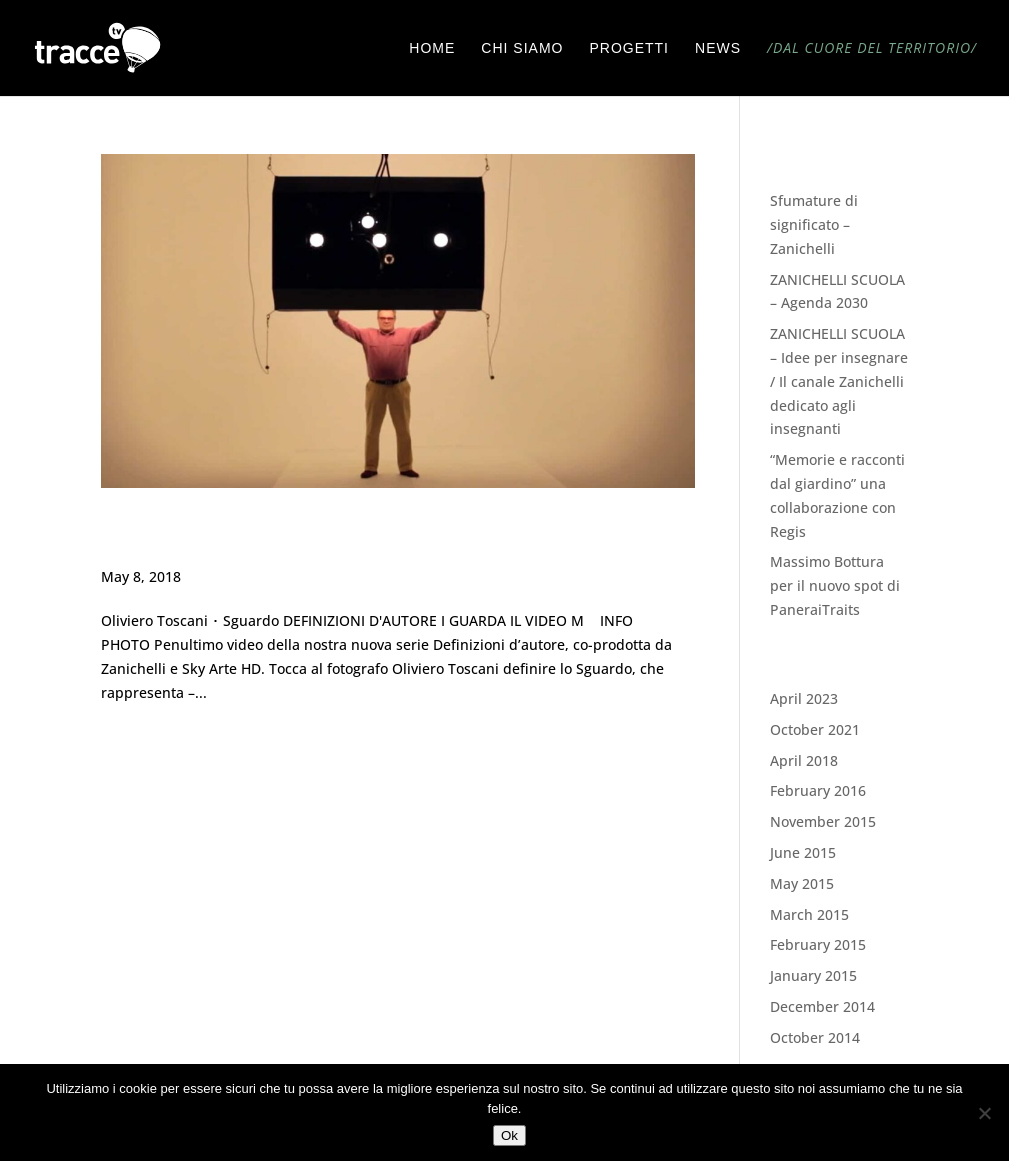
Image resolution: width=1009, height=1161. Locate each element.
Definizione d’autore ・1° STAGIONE (322, 536)
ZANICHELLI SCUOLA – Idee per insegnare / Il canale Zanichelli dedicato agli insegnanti (839, 381)
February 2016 (818, 790)
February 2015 (818, 944)
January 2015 (813, 975)
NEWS (718, 48)
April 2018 (804, 760)
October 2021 (815, 729)
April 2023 (804, 698)
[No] (984, 1113)
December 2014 (822, 1006)
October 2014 (815, 1037)
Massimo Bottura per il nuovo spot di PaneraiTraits (835, 585)
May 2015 (802, 883)
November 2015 (823, 821)
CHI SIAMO (522, 48)
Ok (509, 1135)
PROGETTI (629, 48)
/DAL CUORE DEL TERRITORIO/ (872, 49)
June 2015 (803, 852)
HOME (432, 48)
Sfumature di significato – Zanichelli (814, 224)
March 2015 (809, 914)
